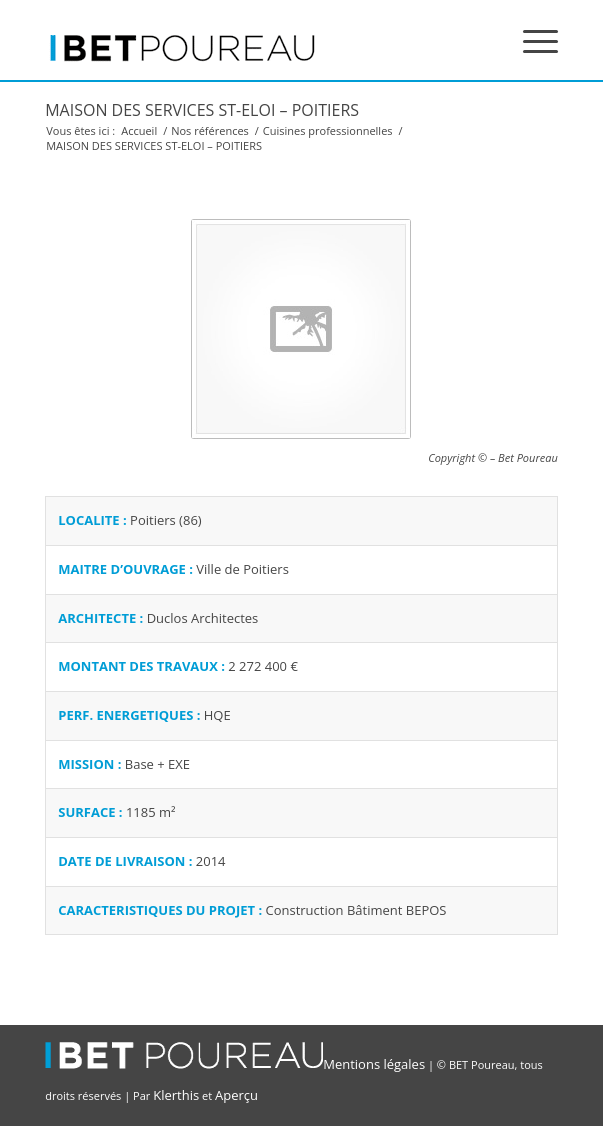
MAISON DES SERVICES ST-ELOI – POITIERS (202, 110)
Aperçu (236, 1095)
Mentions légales (374, 1064)
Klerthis (176, 1095)
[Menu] (530, 40)
